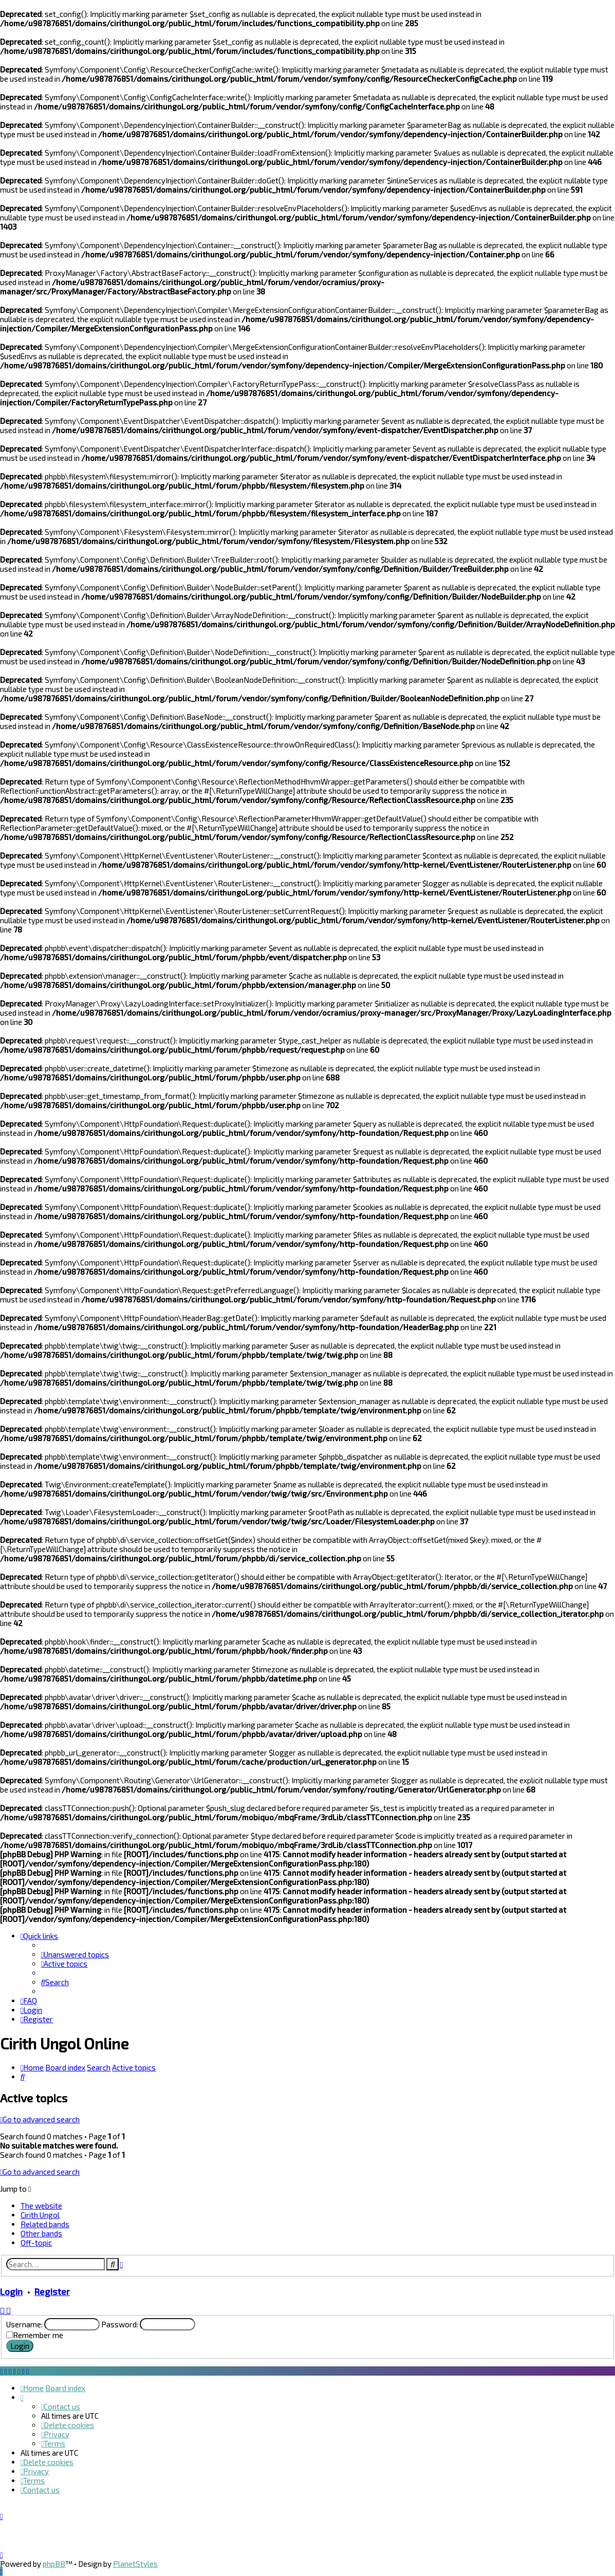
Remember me (38, 2335)
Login (11, 2291)
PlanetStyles (135, 2563)
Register (52, 2291)
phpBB (54, 2563)
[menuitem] (75, 1954)
